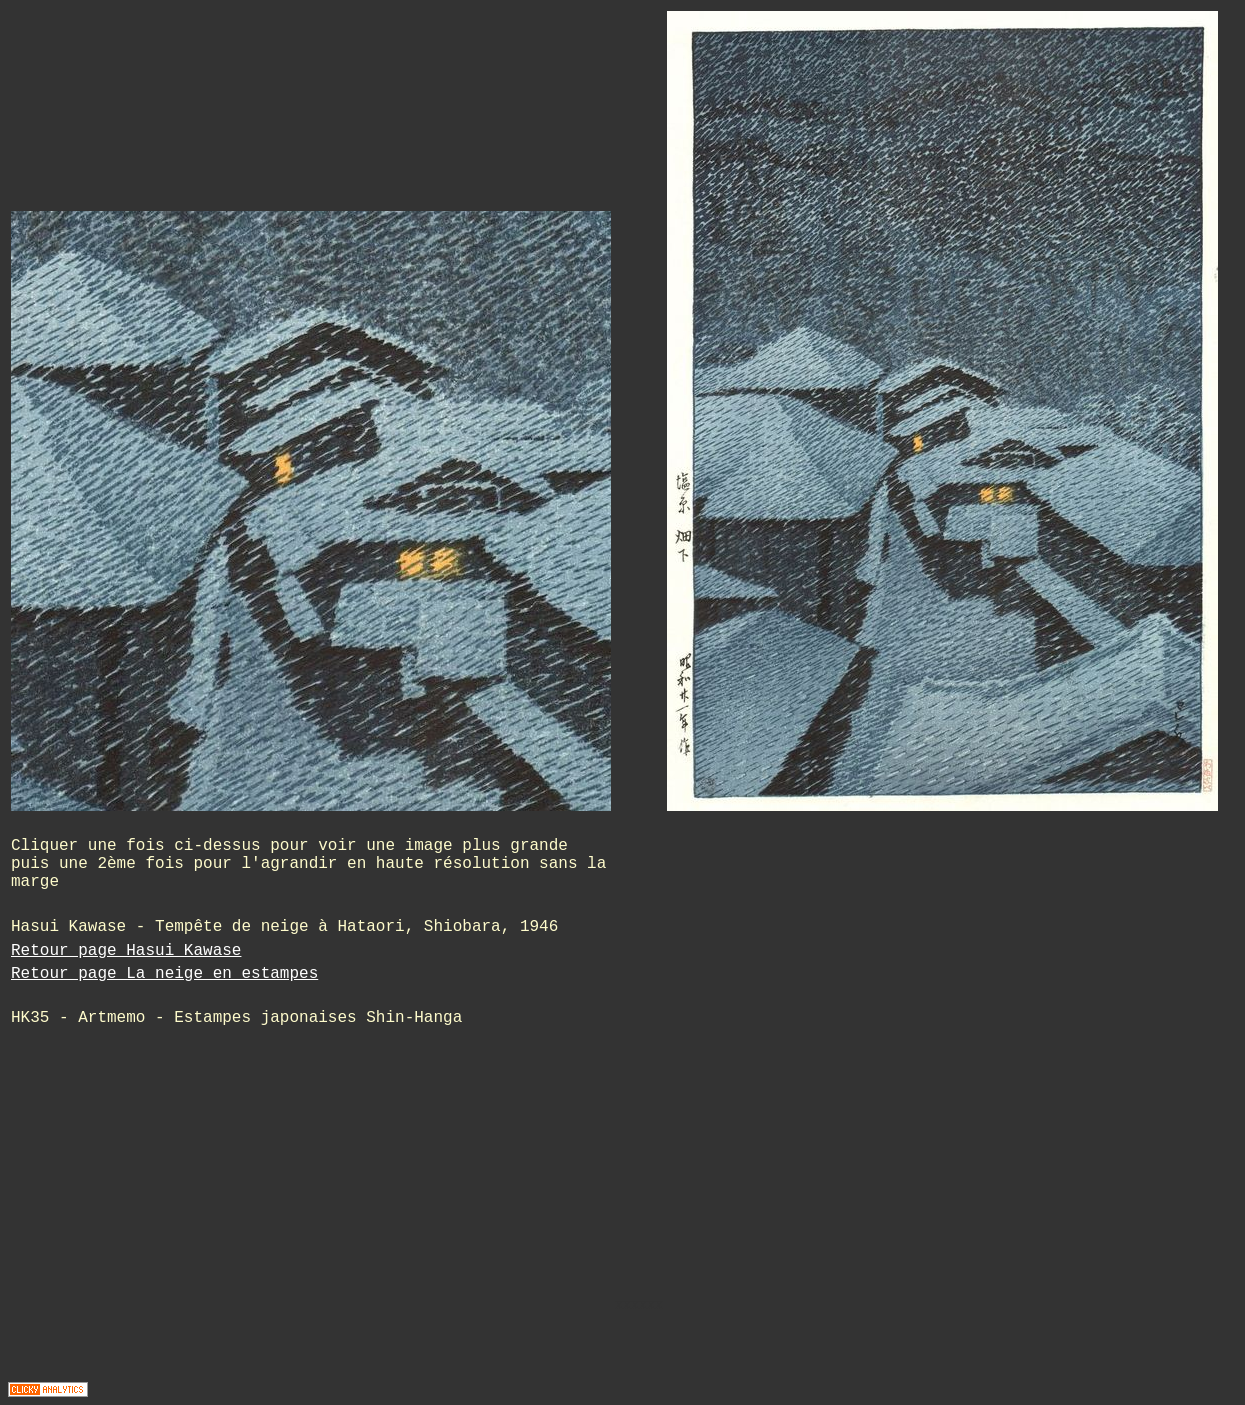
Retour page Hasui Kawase (126, 951)
